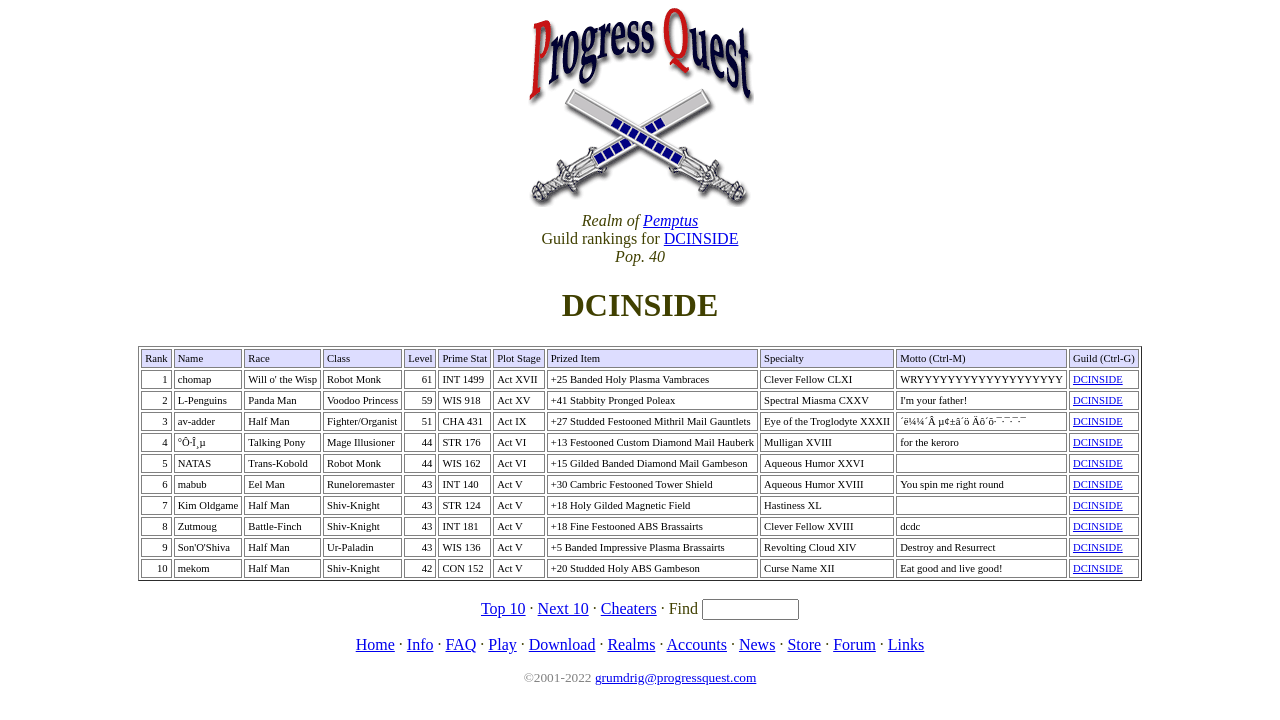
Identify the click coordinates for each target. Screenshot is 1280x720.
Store (804, 644)
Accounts (697, 644)
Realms (631, 644)
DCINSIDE (701, 238)
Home (375, 644)
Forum (854, 644)
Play (502, 644)
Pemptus (670, 220)
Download (562, 644)
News (757, 644)
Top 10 (503, 608)
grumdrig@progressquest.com (675, 677)
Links (906, 644)
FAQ (460, 644)
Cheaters (629, 608)
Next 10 (563, 608)
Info (420, 644)
